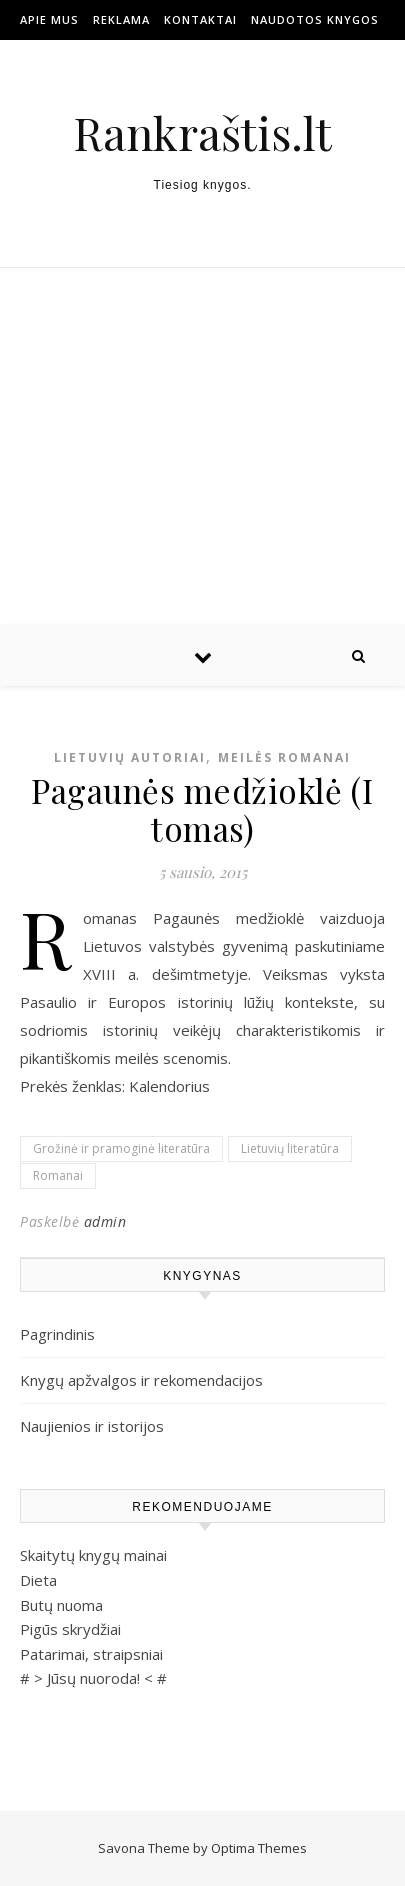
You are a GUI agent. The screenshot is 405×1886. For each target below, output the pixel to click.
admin (105, 1221)
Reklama (121, 19)
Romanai (58, 1175)
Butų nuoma (61, 1605)
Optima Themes (259, 1848)
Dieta (38, 1580)
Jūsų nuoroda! (93, 1678)
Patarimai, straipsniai (91, 1654)
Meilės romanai (284, 757)
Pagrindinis (57, 1334)
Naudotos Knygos (315, 19)
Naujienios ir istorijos (92, 1426)
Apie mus (49, 19)
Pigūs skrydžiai (70, 1629)
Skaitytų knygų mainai (93, 1555)
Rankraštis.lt (202, 132)
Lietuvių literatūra (290, 1148)
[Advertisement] (202, 447)
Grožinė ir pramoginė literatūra (121, 1148)
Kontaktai (200, 19)
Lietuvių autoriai (130, 757)
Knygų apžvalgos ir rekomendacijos (141, 1380)
